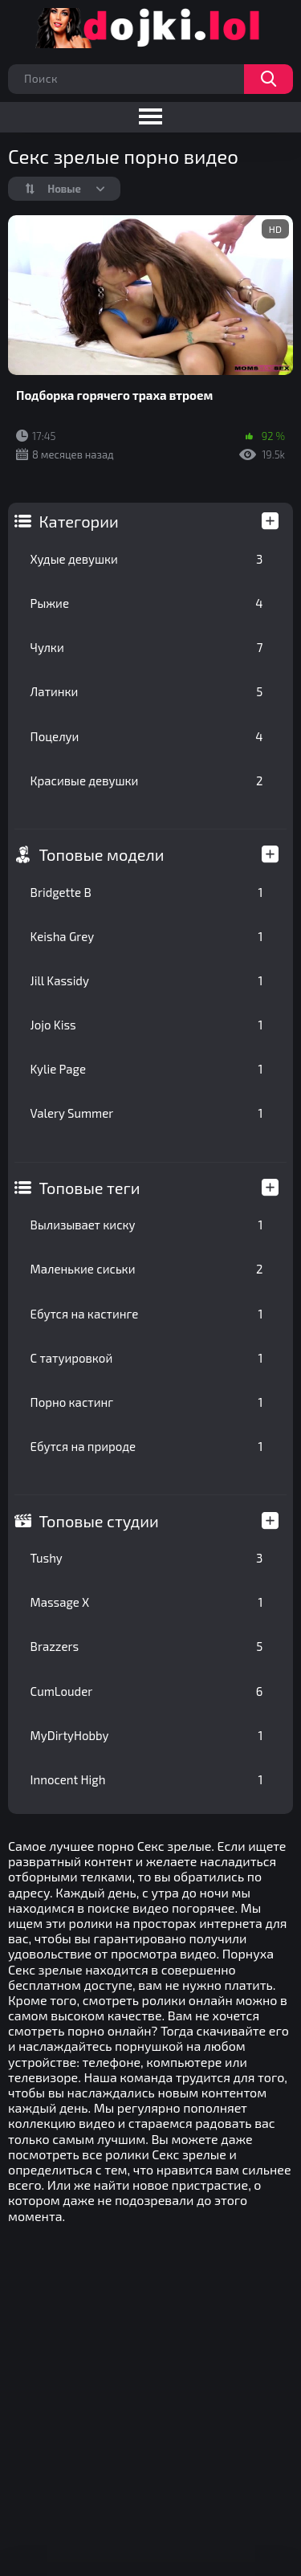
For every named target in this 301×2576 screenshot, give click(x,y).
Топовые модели (102, 854)
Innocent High (147, 1779)
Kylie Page (147, 1069)
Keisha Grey (147, 936)
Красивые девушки (147, 780)
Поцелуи (147, 736)
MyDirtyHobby (147, 1735)
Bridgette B (147, 892)
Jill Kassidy (147, 980)
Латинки (147, 691)
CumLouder (147, 1691)
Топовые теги (89, 1187)
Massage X (147, 1602)
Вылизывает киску (147, 1224)
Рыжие (147, 603)
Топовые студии (99, 1521)
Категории (79, 521)
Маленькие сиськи (147, 1269)
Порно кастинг (147, 1402)
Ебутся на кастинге (147, 1313)
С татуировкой (147, 1358)
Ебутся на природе (147, 1446)
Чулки (147, 647)
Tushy (147, 1558)
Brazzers (147, 1646)
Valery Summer (147, 1113)
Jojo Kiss (147, 1024)
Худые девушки (147, 559)
